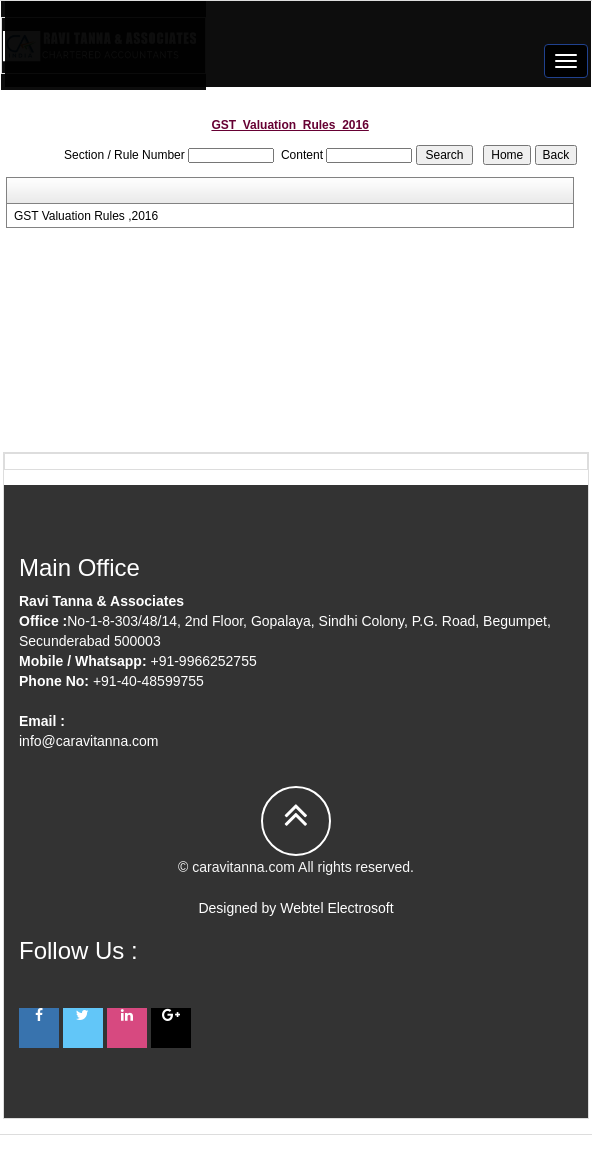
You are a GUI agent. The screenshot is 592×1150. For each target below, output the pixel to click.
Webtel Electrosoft (336, 908)
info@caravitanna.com (89, 741)
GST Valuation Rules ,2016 (86, 216)
